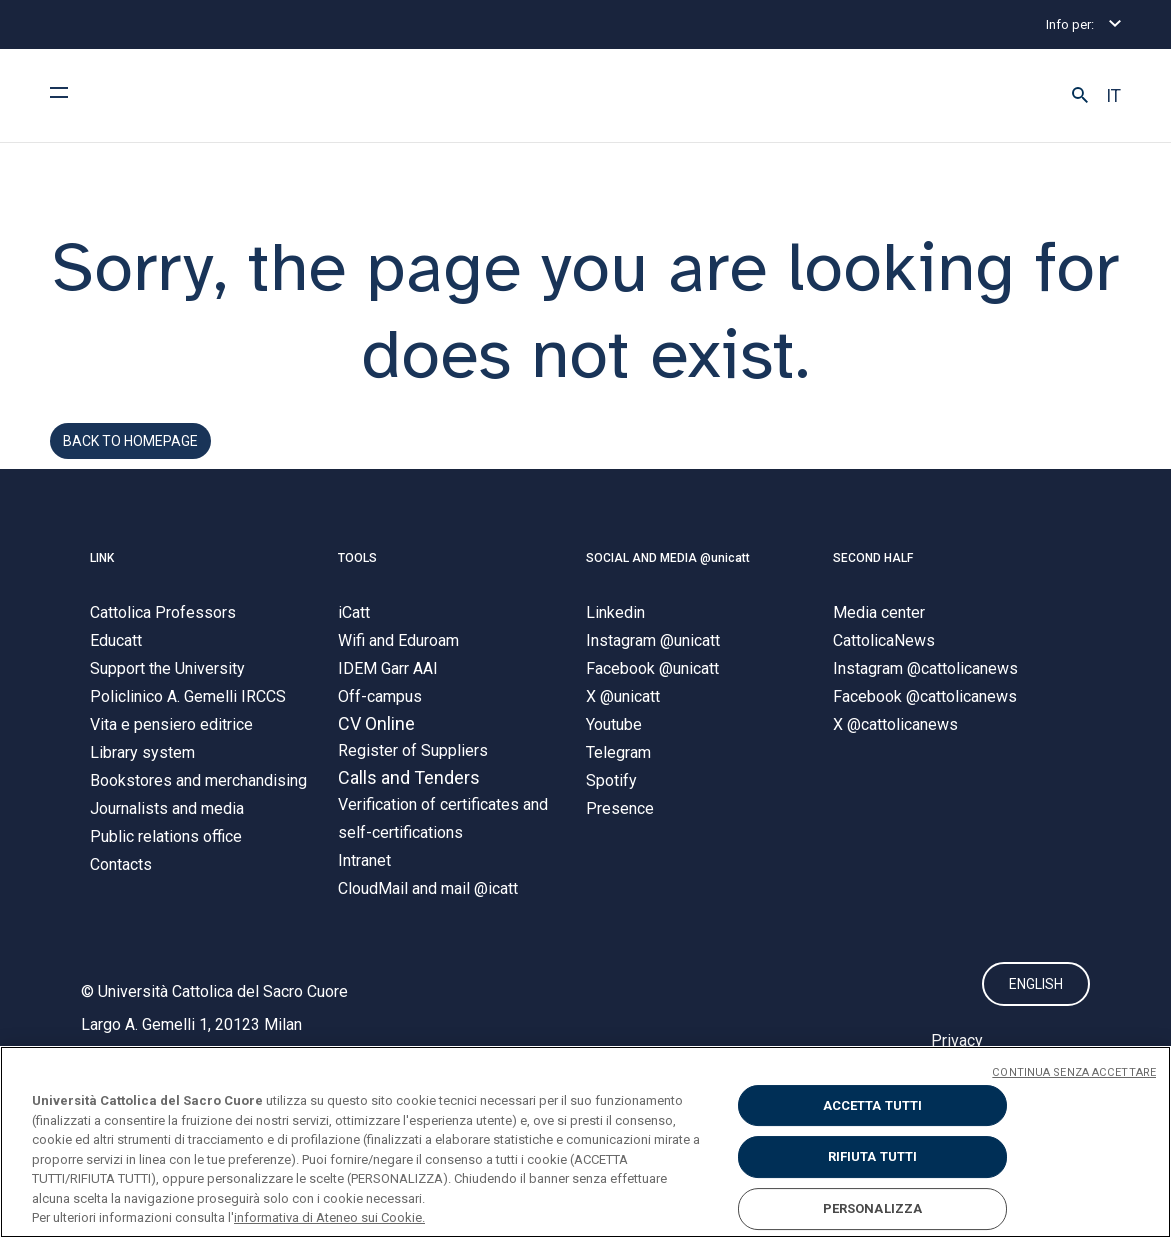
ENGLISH (1036, 1000)
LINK (102, 573)
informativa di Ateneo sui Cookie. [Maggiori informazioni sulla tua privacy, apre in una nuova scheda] (329, 1217)
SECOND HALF (873, 573)
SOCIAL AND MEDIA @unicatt (668, 573)
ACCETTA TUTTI (873, 1105)
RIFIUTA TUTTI (873, 1156)
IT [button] (1113, 96)
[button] (1080, 96)
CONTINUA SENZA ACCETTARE (1074, 1072)
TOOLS (357, 573)
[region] (585, 1142)
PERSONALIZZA (873, 1208)
